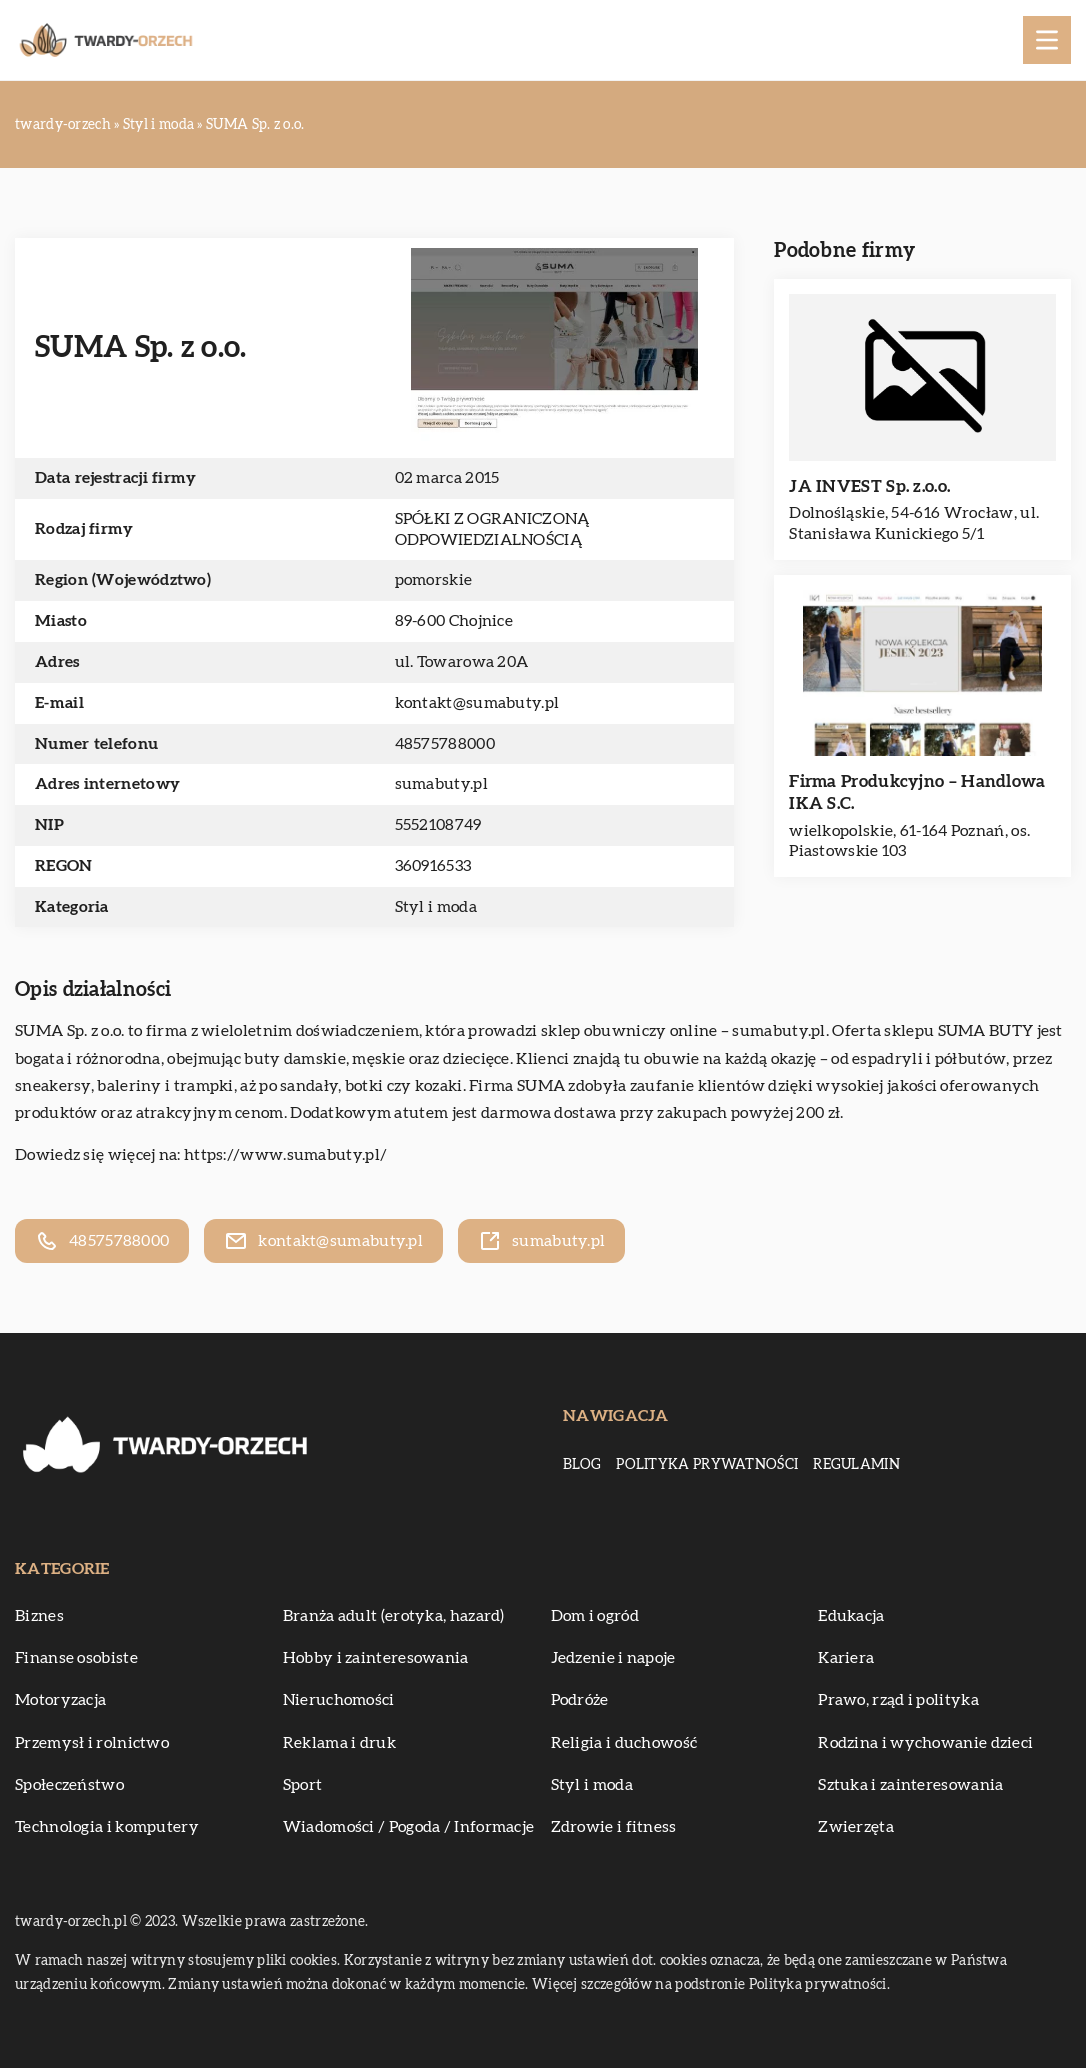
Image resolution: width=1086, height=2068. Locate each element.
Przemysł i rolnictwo (92, 1743)
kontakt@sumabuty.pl (477, 703)
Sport (303, 1785)
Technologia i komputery (107, 1827)
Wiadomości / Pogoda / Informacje (409, 1827)
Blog (582, 1465)
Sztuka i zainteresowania (910, 1785)
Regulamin (856, 1465)
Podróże (580, 1700)
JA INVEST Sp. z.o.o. (869, 486)
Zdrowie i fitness (614, 1827)
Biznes (39, 1616)
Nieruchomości (339, 1700)
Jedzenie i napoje (613, 1658)
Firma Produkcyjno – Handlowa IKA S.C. (917, 792)
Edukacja (851, 1616)
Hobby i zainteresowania (376, 1658)
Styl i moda (436, 907)
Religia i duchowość (624, 1743)
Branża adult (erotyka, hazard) (394, 1616)
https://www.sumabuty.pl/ (285, 1155)
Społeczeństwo (69, 1785)
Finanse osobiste (76, 1658)
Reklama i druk (339, 1743)
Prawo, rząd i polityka (898, 1700)
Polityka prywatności (707, 1465)
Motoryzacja (60, 1700)
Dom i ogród (595, 1616)
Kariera (846, 1658)
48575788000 (445, 744)
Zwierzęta (856, 1827)
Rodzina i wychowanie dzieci (925, 1743)
